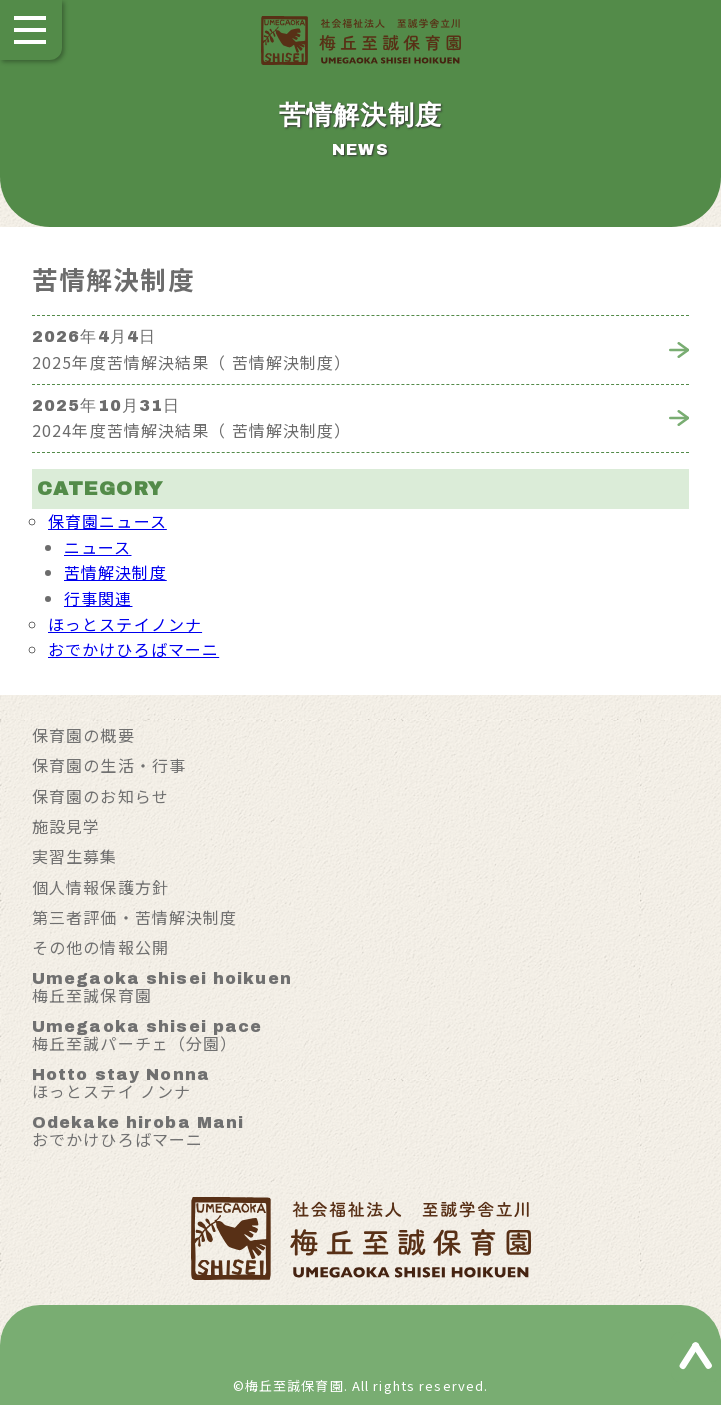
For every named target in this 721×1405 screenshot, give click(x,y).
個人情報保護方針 (100, 887)
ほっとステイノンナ (125, 624)
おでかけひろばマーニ (133, 649)
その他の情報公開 (100, 947)
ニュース (97, 547)
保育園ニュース (107, 521)
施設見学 (66, 826)
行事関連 (98, 598)
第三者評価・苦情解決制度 (134, 917)
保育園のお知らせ (100, 796)
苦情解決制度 (115, 572)
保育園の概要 (83, 735)
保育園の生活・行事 (109, 765)
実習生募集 (75, 856)
